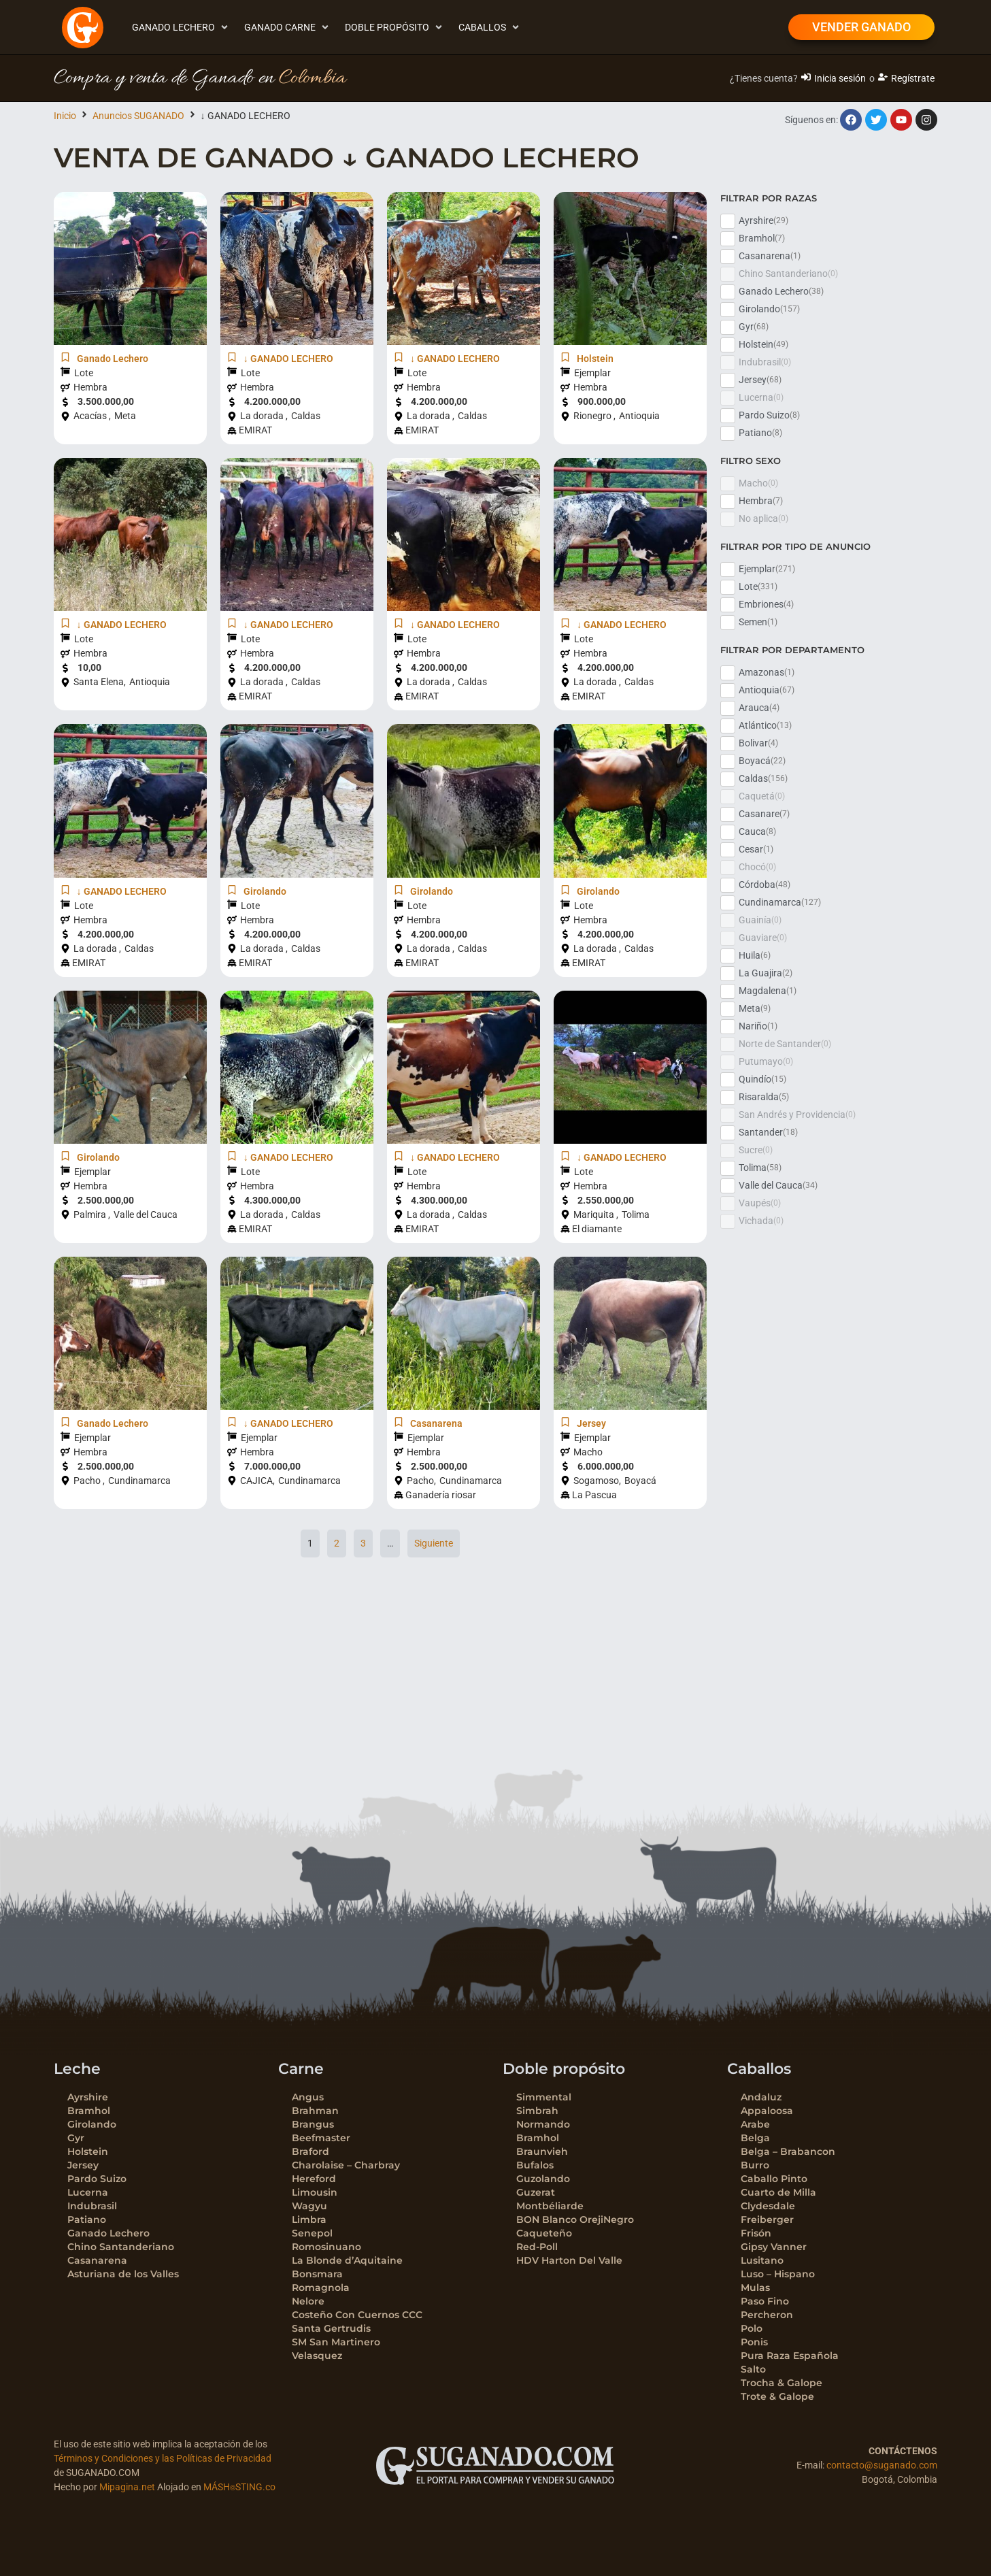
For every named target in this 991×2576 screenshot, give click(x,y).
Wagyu (309, 2206)
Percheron (767, 2315)
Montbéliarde (550, 2206)
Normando (543, 2124)
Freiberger (767, 2219)
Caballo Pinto (774, 2179)
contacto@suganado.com (881, 2465)
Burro (755, 2165)
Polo (751, 2328)
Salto (753, 2369)
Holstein (87, 2151)
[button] (181, 27)
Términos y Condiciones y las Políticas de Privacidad (162, 2458)
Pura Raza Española (790, 2355)
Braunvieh (542, 2151)
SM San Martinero (336, 2342)
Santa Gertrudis (331, 2328)
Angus (308, 2097)
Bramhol (88, 2110)
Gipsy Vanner (774, 2247)
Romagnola (321, 2287)
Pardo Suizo (97, 2179)
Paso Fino (765, 2301)
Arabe (755, 2124)
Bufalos (535, 2165)
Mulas (755, 2287)
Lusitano (762, 2260)
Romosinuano (326, 2247)
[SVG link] (495, 2466)
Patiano (86, 2219)
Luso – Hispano (778, 2274)
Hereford (314, 2179)
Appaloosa (767, 2110)
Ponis (754, 2342)
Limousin (314, 2192)
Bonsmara (317, 2274)
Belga (755, 2138)
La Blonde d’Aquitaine (347, 2260)
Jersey (83, 2165)
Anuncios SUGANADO (138, 115)
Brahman (315, 2110)
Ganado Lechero (108, 2233)
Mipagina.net (127, 2486)
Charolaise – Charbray (346, 2165)
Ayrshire (87, 2097)
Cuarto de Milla (778, 2192)
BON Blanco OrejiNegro (575, 2219)
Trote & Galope (777, 2396)
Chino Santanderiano (120, 2247)
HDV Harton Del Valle (569, 2260)
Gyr (75, 2138)
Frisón (756, 2233)
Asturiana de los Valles (123, 2274)
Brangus (313, 2124)
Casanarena (97, 2260)
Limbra (309, 2219)
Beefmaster (321, 2138)
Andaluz (761, 2097)
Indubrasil (92, 2206)
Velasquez (317, 2355)
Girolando (91, 2124)
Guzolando (543, 2179)
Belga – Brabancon (788, 2151)
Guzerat (535, 2192)
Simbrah (537, 2110)
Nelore (308, 2301)
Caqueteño (544, 2233)
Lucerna (87, 2192)
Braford (310, 2151)
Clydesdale (768, 2206)
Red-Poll (537, 2247)
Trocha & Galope (781, 2383)
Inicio (65, 115)
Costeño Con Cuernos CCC (357, 2315)
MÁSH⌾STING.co (239, 2486)
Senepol (312, 2233)
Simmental (543, 2097)
